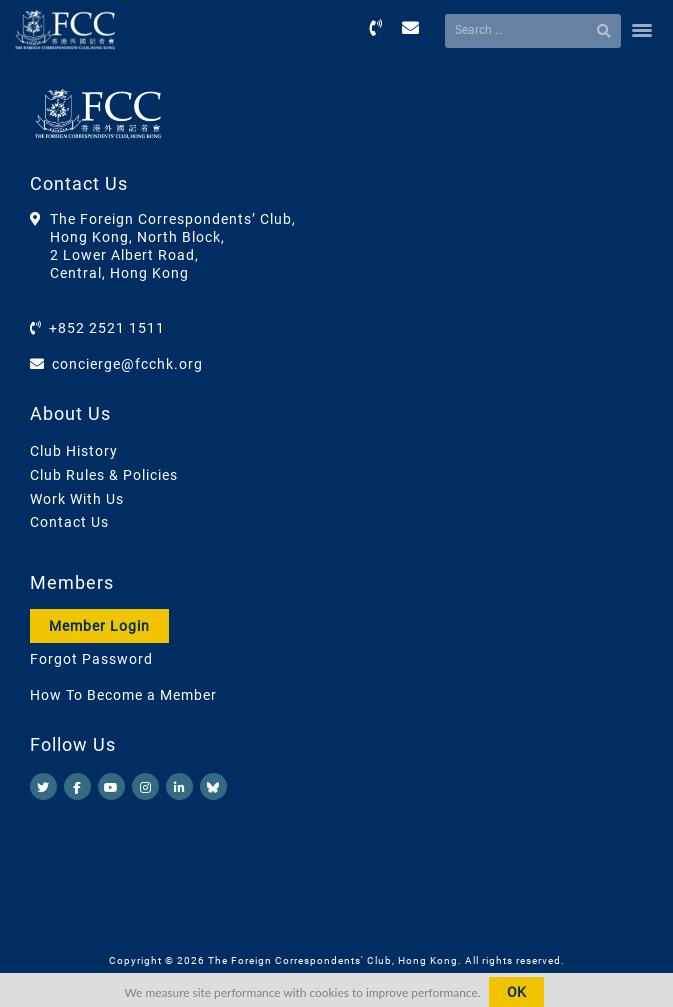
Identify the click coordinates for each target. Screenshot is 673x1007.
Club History (74, 451)
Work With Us (77, 499)
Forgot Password (91, 659)
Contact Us (69, 522)
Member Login (99, 626)
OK (516, 992)
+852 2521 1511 (107, 328)
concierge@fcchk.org (127, 364)
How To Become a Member (123, 695)
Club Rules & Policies (104, 475)
